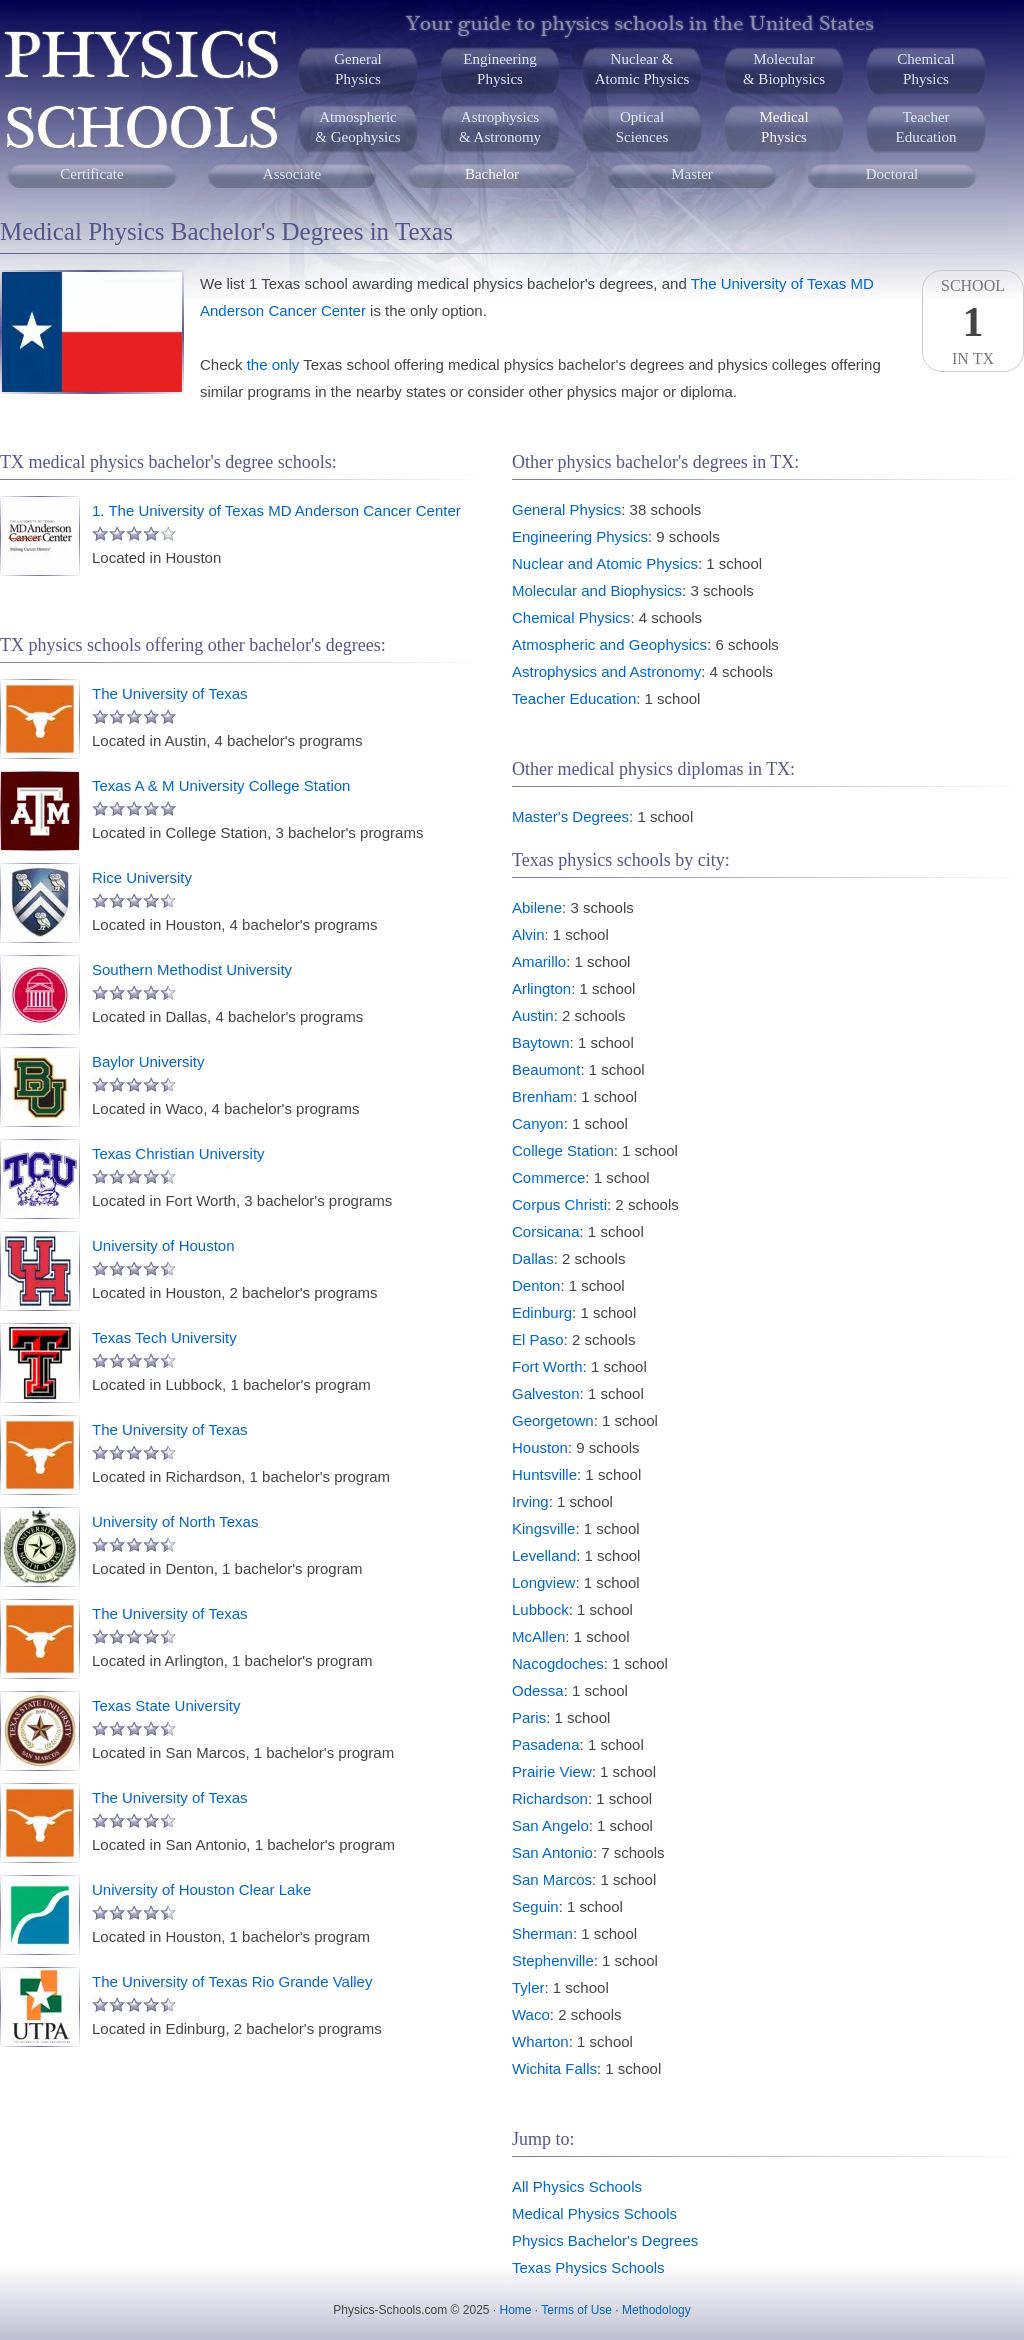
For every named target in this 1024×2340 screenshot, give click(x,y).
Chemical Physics (571, 617)
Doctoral (892, 174)
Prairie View (552, 1771)
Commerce (548, 1177)
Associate (292, 174)
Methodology (656, 2310)
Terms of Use (576, 2310)
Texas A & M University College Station (221, 785)
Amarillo (539, 961)
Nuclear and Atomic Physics (605, 563)
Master (692, 174)
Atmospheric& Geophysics (357, 127)
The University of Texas (170, 693)
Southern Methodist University (192, 969)
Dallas (533, 1258)
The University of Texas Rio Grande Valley (232, 1981)
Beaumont (546, 1069)
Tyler (528, 1987)
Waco (531, 2014)
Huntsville (544, 1474)
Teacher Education (574, 698)
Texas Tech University (164, 1337)
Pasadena (546, 1744)
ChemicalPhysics (925, 69)
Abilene (537, 907)
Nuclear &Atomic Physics (642, 69)
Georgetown (553, 1420)
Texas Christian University (178, 1153)
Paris (529, 1717)
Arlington (541, 988)
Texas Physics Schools (588, 2267)
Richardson (550, 1798)
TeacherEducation (926, 127)
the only (273, 364)
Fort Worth (547, 1366)
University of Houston (163, 1245)
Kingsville (543, 1528)
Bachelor (492, 174)
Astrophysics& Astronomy (500, 127)
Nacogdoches (558, 1663)
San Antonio (552, 1852)
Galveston (546, 1393)
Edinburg (542, 1312)
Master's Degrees (570, 816)
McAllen (538, 1636)
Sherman (542, 1933)
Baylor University (148, 1061)
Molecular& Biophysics (784, 69)
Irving (530, 1501)
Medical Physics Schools (594, 2213)
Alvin (528, 934)
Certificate (91, 174)
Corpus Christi (559, 1204)
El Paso (538, 1339)
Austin (533, 1015)
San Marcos (552, 1879)
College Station (563, 1150)
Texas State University (166, 1705)
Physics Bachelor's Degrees (605, 2240)
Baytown (541, 1042)
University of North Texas (175, 1521)
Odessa (538, 1690)
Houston (540, 1447)
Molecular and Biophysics (597, 590)
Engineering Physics (580, 536)
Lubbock (540, 1609)
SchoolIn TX (973, 322)
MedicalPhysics (783, 127)
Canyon (538, 1123)
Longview (543, 1582)
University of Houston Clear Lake (201, 1889)
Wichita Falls (554, 2068)
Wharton (540, 2041)
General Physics (566, 509)
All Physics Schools (577, 2186)
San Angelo (550, 1825)
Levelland (544, 1555)
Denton (536, 1285)
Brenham (542, 1096)
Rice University (142, 877)
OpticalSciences (642, 127)
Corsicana (546, 1231)
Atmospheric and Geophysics (609, 644)
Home (516, 2310)
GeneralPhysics (357, 69)
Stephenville (553, 1960)
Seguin (535, 1906)
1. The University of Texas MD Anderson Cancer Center (276, 510)
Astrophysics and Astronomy (606, 671)
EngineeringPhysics (499, 69)
